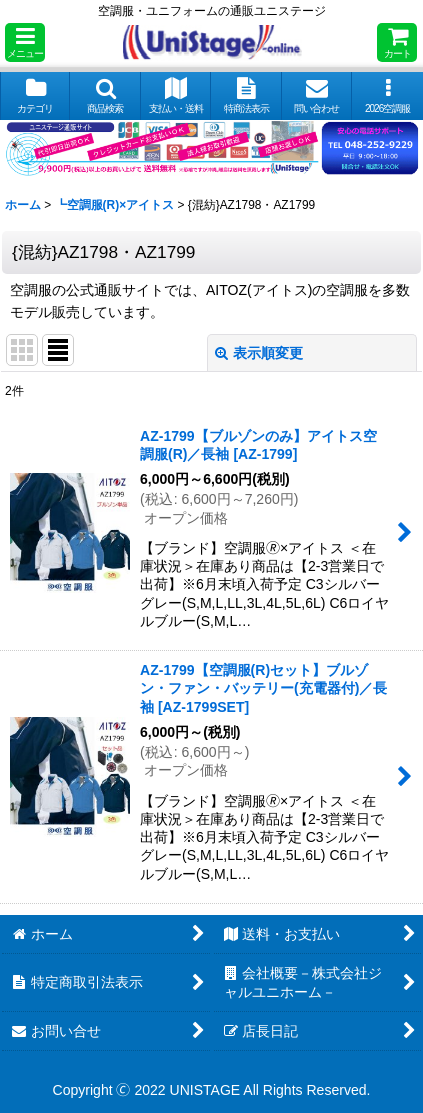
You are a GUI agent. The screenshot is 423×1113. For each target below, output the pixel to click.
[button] (25, 42)
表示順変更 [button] (259, 353)
